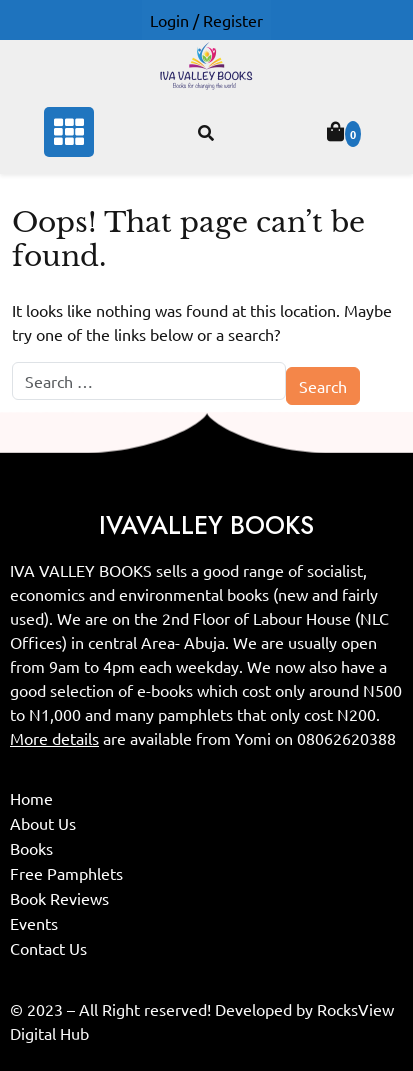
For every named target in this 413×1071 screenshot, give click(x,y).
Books (31, 848)
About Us (43, 823)
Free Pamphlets (66, 873)
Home (31, 798)
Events (34, 923)
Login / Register (206, 20)
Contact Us (48, 948)
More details (54, 738)
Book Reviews (59, 898)
